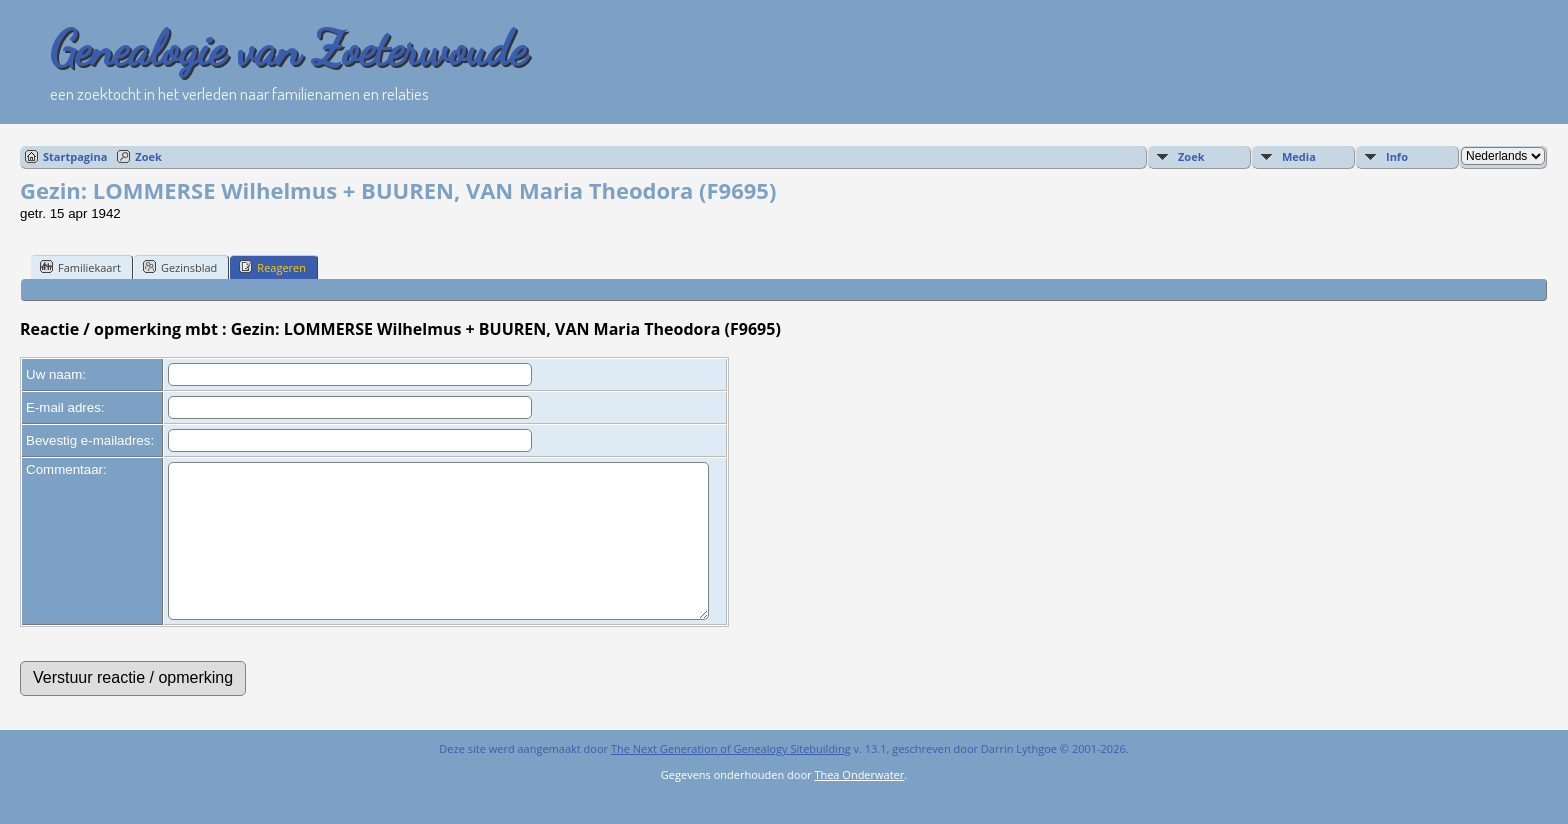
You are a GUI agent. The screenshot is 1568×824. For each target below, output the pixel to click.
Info (1397, 156)
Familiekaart (80, 267)
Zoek (148, 156)
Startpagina (75, 156)
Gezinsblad (180, 267)
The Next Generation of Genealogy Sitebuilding (731, 778)
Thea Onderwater (859, 804)
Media (1299, 156)
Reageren (272, 267)
